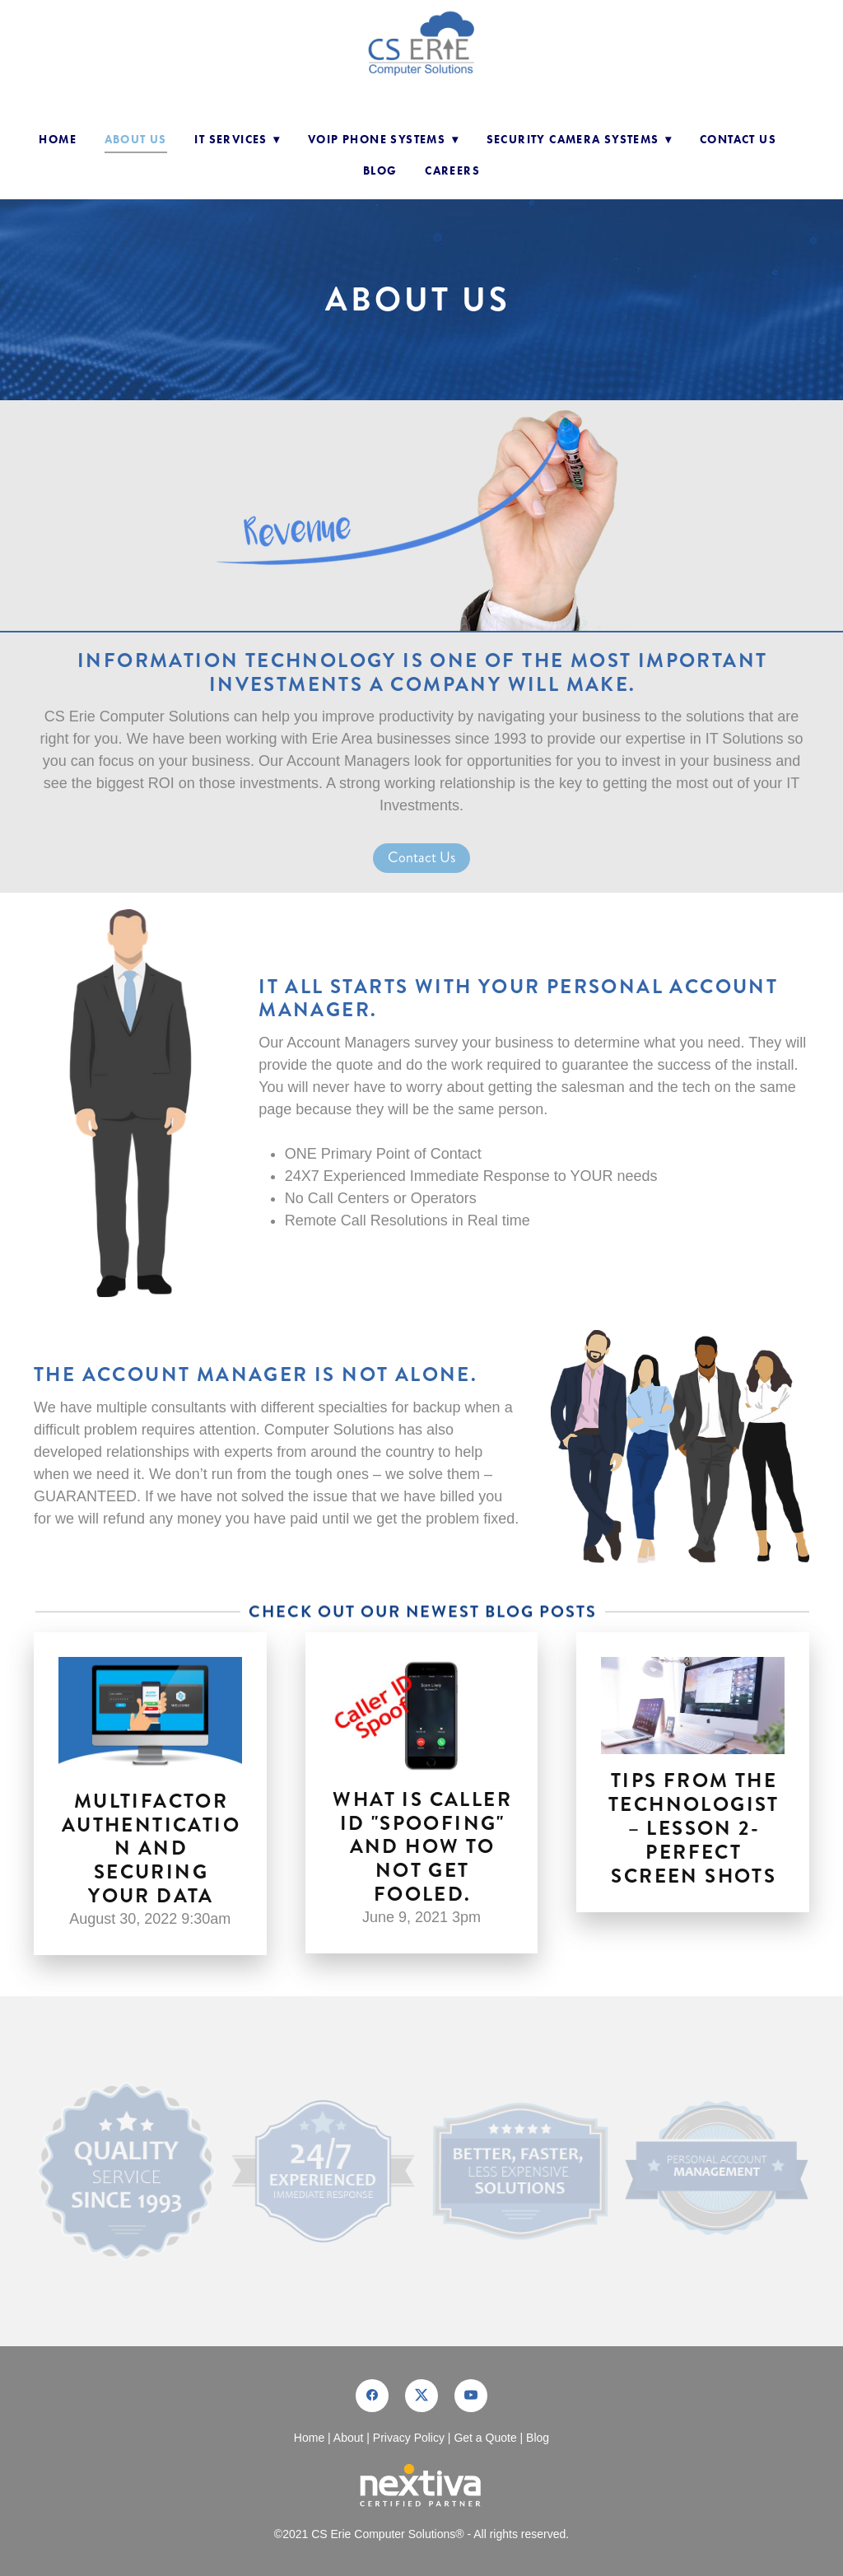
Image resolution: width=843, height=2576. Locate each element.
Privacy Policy (409, 2437)
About (348, 2437)
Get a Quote (485, 2437)
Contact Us (738, 140)
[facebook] (372, 2395)
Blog (380, 171)
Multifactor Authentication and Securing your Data (151, 1848)
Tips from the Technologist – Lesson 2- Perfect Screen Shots (694, 1827)
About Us (136, 140)
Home (58, 140)
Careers (452, 171)
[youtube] (470, 2395)
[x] (421, 2395)
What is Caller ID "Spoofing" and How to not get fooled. (422, 1846)
